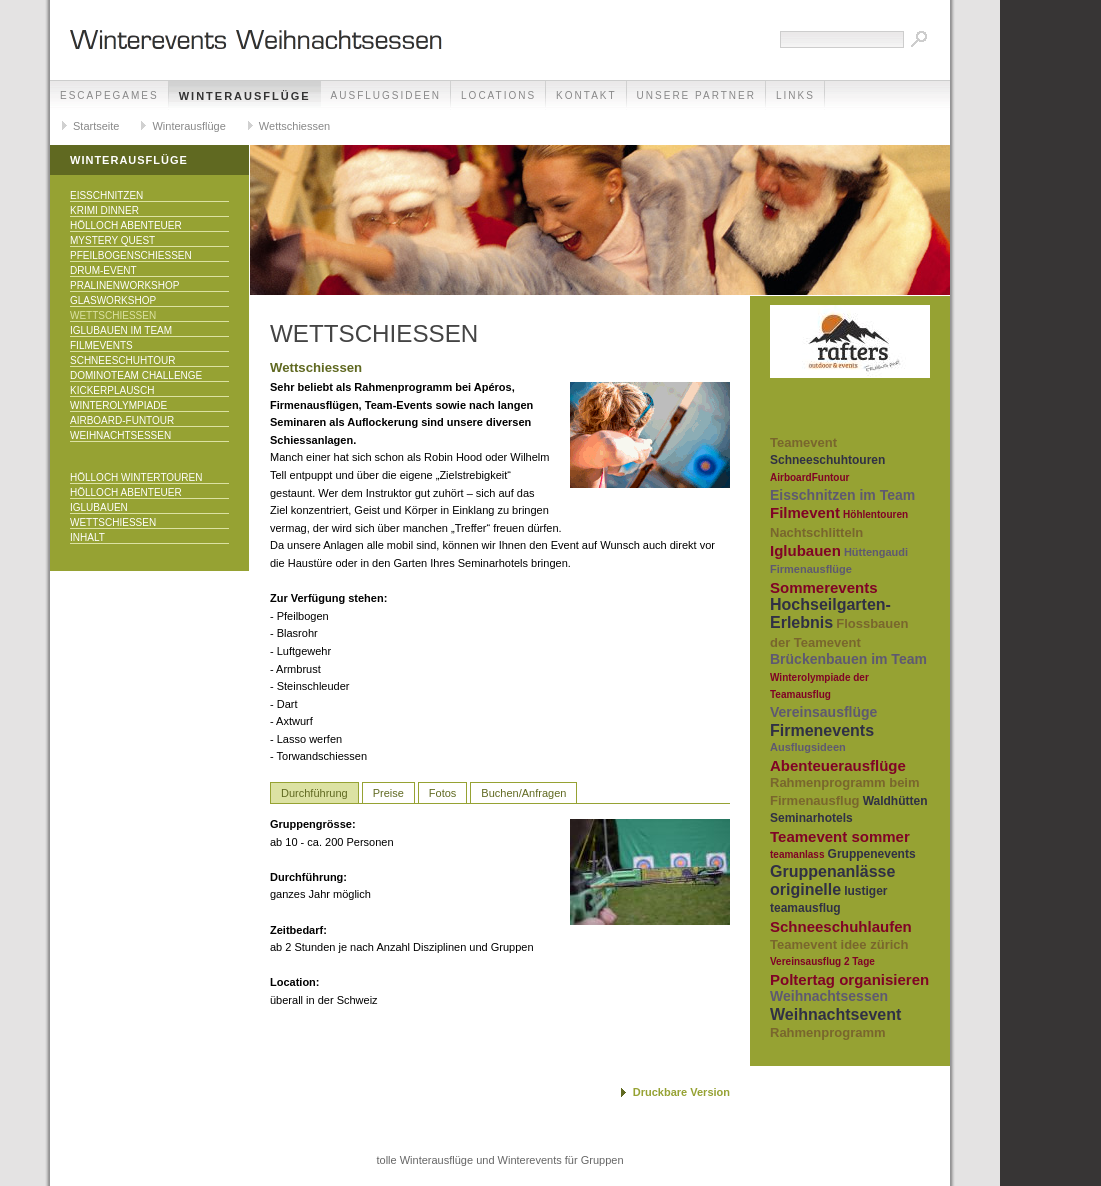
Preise (388, 793)
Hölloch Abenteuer (126, 225)
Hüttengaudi (876, 552)
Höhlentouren (875, 514)
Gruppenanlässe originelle (832, 880)
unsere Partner (696, 95)
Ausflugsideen (386, 95)
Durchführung (314, 793)
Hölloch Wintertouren (136, 477)
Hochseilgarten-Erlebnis (830, 613)
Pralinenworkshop (124, 285)
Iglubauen (99, 507)
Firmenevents (822, 730)
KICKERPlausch (112, 390)
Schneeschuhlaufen (841, 926)
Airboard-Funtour (122, 420)
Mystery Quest (112, 240)
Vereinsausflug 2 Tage (822, 961)
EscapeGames (109, 95)
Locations (498, 95)
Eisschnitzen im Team (842, 495)
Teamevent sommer (840, 836)
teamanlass (797, 854)
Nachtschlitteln (816, 532)
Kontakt (586, 95)
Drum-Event (103, 270)
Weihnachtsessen (120, 435)
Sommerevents (824, 587)
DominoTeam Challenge (136, 375)
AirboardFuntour (809, 477)
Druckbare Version (681, 1092)
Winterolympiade (118, 405)
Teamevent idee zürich (839, 944)
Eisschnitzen (106, 195)
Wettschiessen (294, 126)
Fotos (443, 793)
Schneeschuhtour (122, 360)
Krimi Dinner (104, 210)
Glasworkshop (113, 300)
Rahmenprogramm (828, 1032)
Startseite (96, 126)
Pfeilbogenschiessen (131, 255)
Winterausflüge (245, 96)
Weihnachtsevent (835, 1014)
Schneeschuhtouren (827, 460)
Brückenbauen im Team (848, 659)
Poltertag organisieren (849, 979)
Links (795, 95)
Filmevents (101, 345)
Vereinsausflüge (823, 712)
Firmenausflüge (811, 569)
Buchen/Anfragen (523, 793)
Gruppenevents (872, 854)
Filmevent (805, 512)
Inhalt (87, 537)
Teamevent (803, 442)
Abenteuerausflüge (838, 765)
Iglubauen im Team (121, 330)
